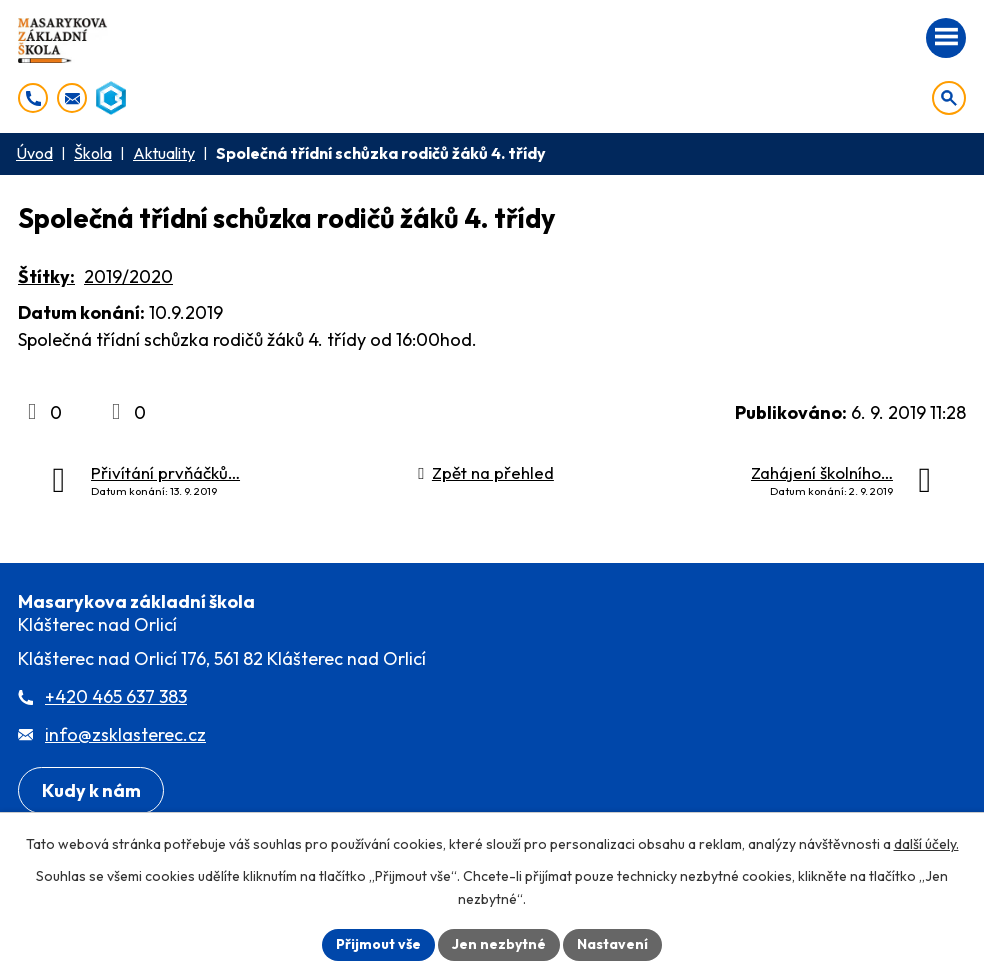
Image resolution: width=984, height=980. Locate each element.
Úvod (34, 153)
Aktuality (164, 153)
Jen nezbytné (499, 944)
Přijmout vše (378, 944)
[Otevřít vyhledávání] (949, 98)
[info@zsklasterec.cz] (72, 98)
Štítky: (46, 276)
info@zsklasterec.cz (125, 734)
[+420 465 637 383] (33, 98)
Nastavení (612, 944)
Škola (93, 153)
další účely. (926, 844)
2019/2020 (128, 276)
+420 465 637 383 (116, 696)
